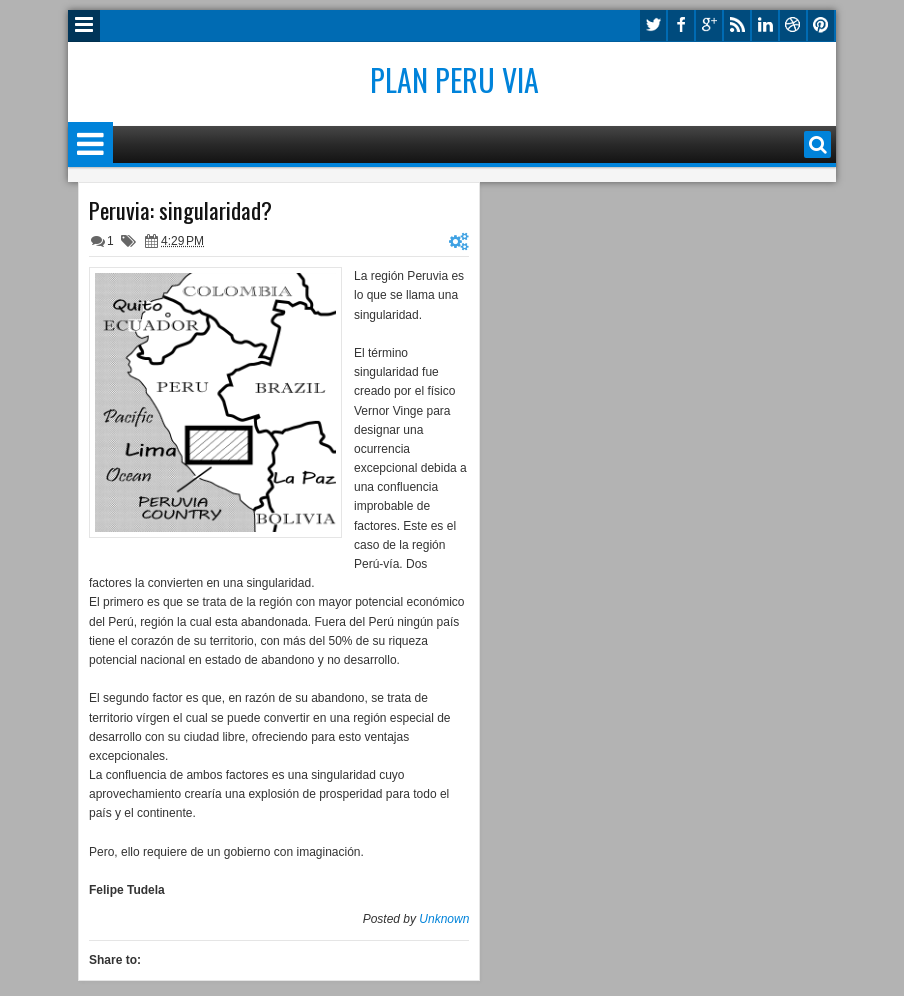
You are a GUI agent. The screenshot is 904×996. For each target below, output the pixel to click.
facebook (681, 25)
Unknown (444, 919)
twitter (653, 25)
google (709, 25)
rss (737, 25)
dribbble (793, 25)
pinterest (821, 25)
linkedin (765, 25)
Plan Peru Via (454, 79)
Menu (84, 26)
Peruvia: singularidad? (180, 210)
